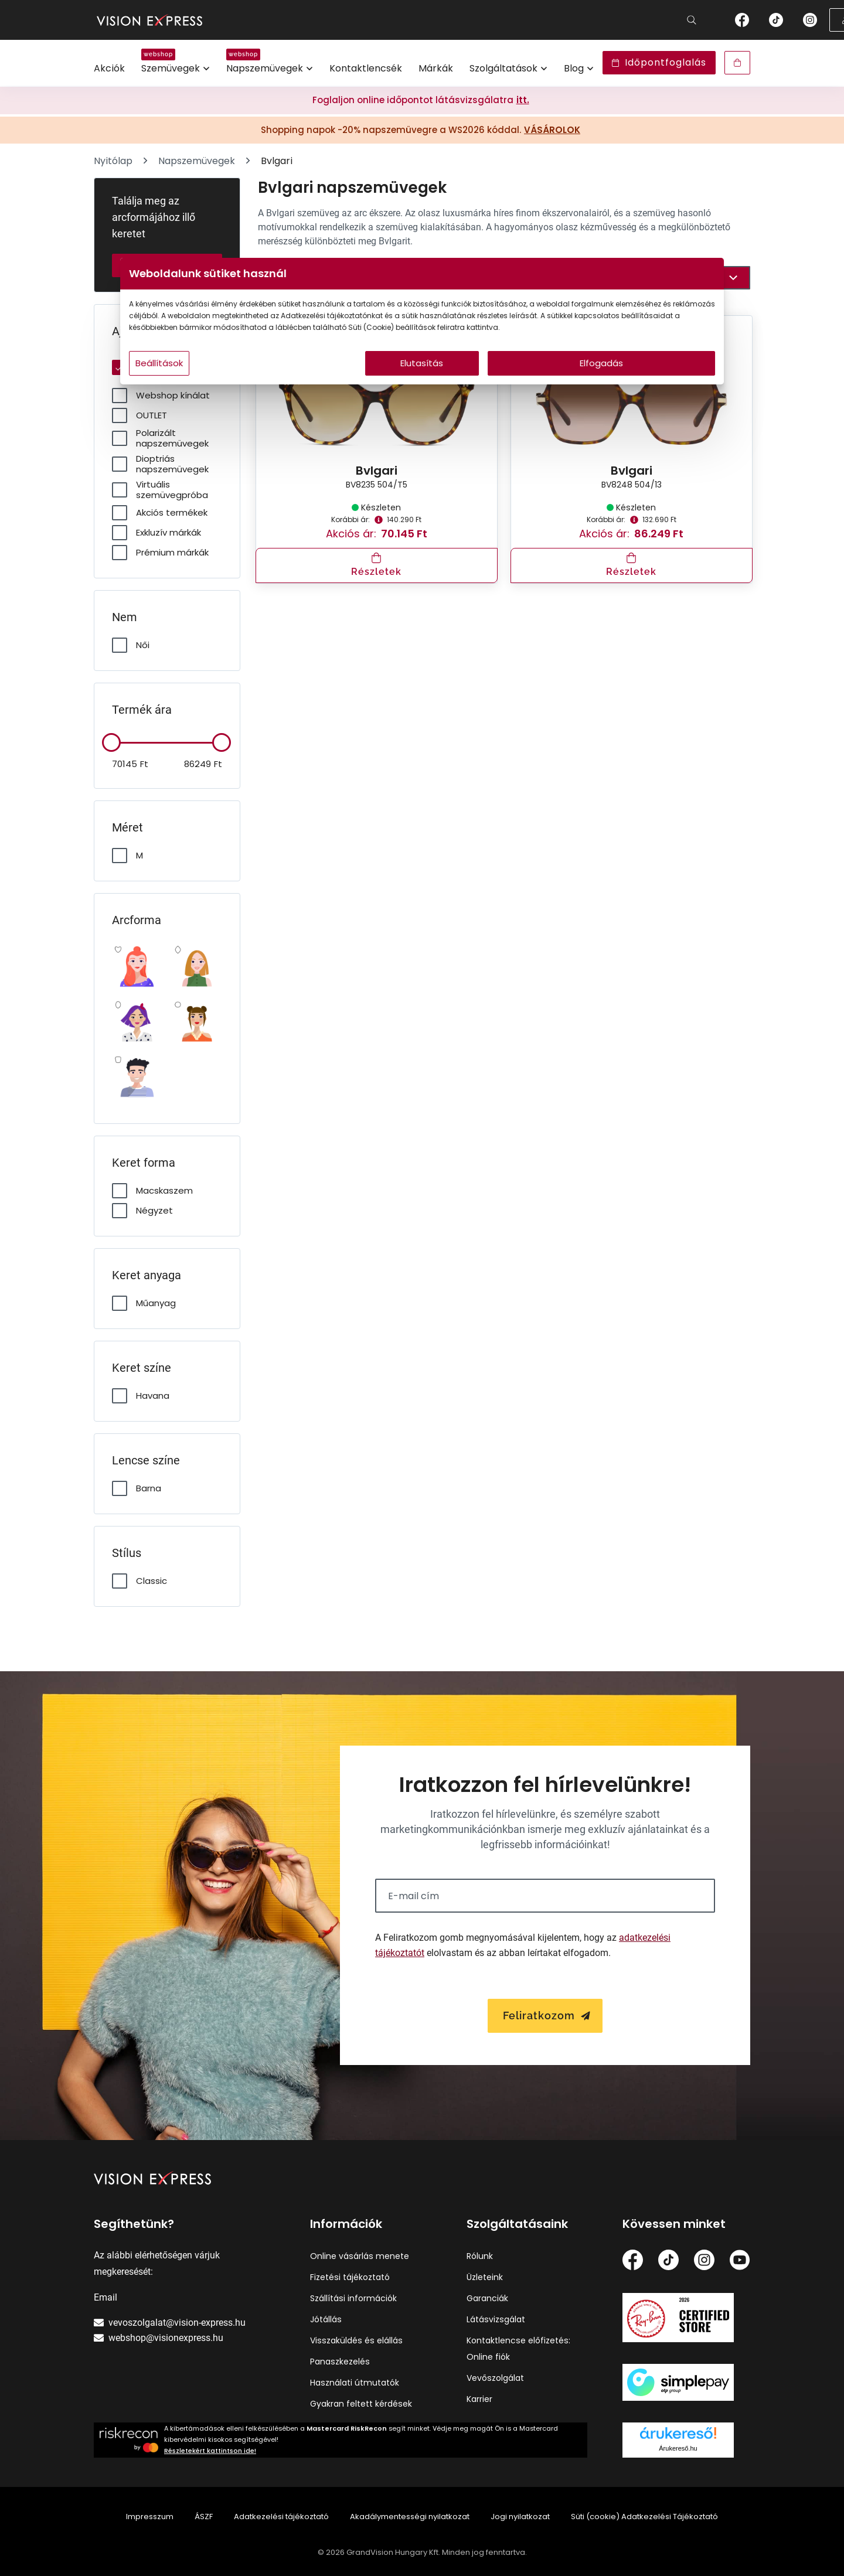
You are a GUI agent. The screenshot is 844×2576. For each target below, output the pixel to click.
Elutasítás (422, 386)
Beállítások (270, 386)
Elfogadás (534, 386)
